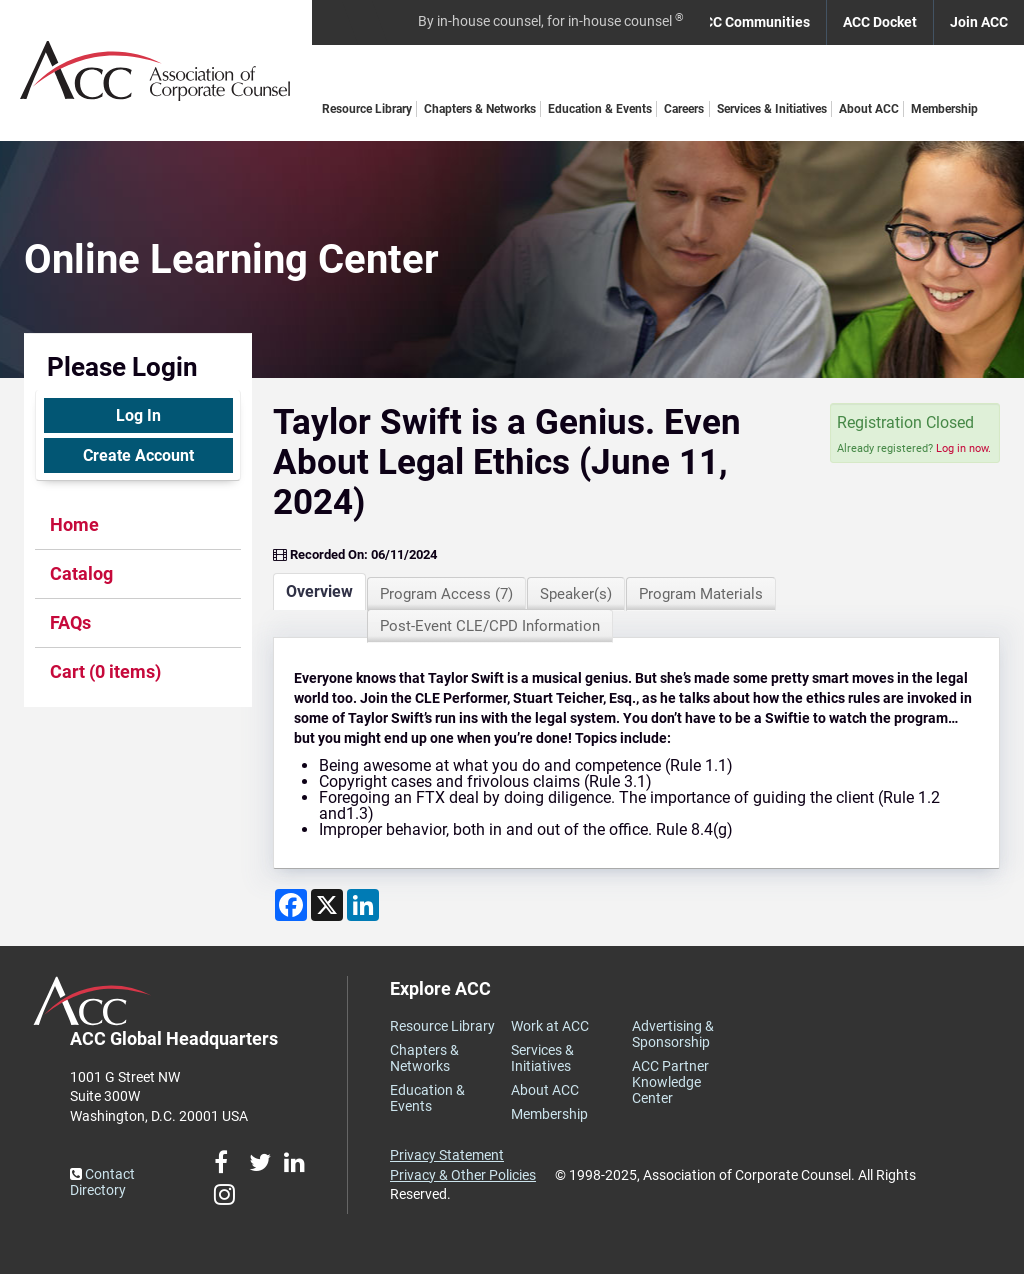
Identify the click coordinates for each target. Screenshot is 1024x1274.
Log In (138, 415)
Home (74, 524)
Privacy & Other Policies (463, 1175)
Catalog (81, 573)
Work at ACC (550, 1026)
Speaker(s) (576, 594)
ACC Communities (752, 22)
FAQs (70, 622)
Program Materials (701, 594)
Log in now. (963, 448)
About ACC (869, 109)
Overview (319, 591)
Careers (684, 109)
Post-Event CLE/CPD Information (490, 626)
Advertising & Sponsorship (673, 1034)
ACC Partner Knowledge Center (670, 1082)
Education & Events (600, 109)
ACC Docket (880, 22)
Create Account (138, 455)
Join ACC (979, 22)
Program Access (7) (446, 594)
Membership (944, 109)
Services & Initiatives (772, 109)
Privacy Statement (447, 1155)
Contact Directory (102, 1182)
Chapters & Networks (480, 109)
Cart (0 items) (105, 671)
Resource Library (367, 109)
